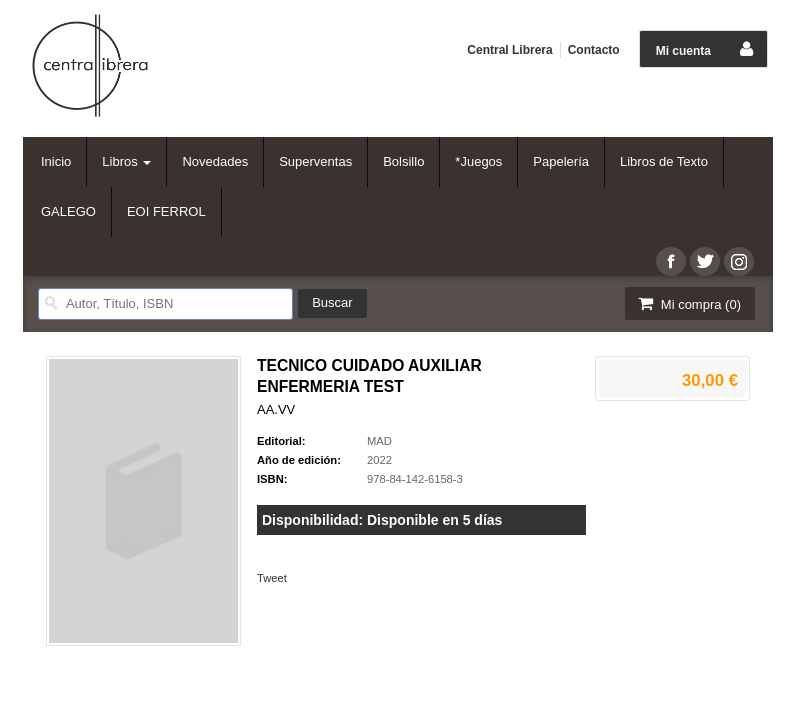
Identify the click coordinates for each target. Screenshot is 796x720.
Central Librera (509, 50)
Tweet (272, 578)
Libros (126, 161)
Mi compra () (688, 303)
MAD (379, 441)
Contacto (594, 50)
